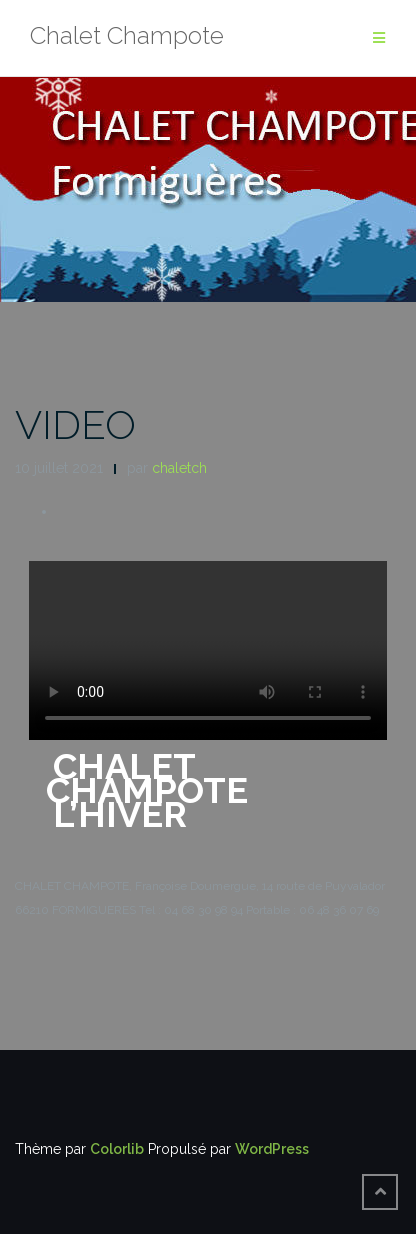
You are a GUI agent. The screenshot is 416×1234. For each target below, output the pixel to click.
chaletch (179, 468)
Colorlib (117, 1149)
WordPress (272, 1149)
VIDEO (75, 424)
